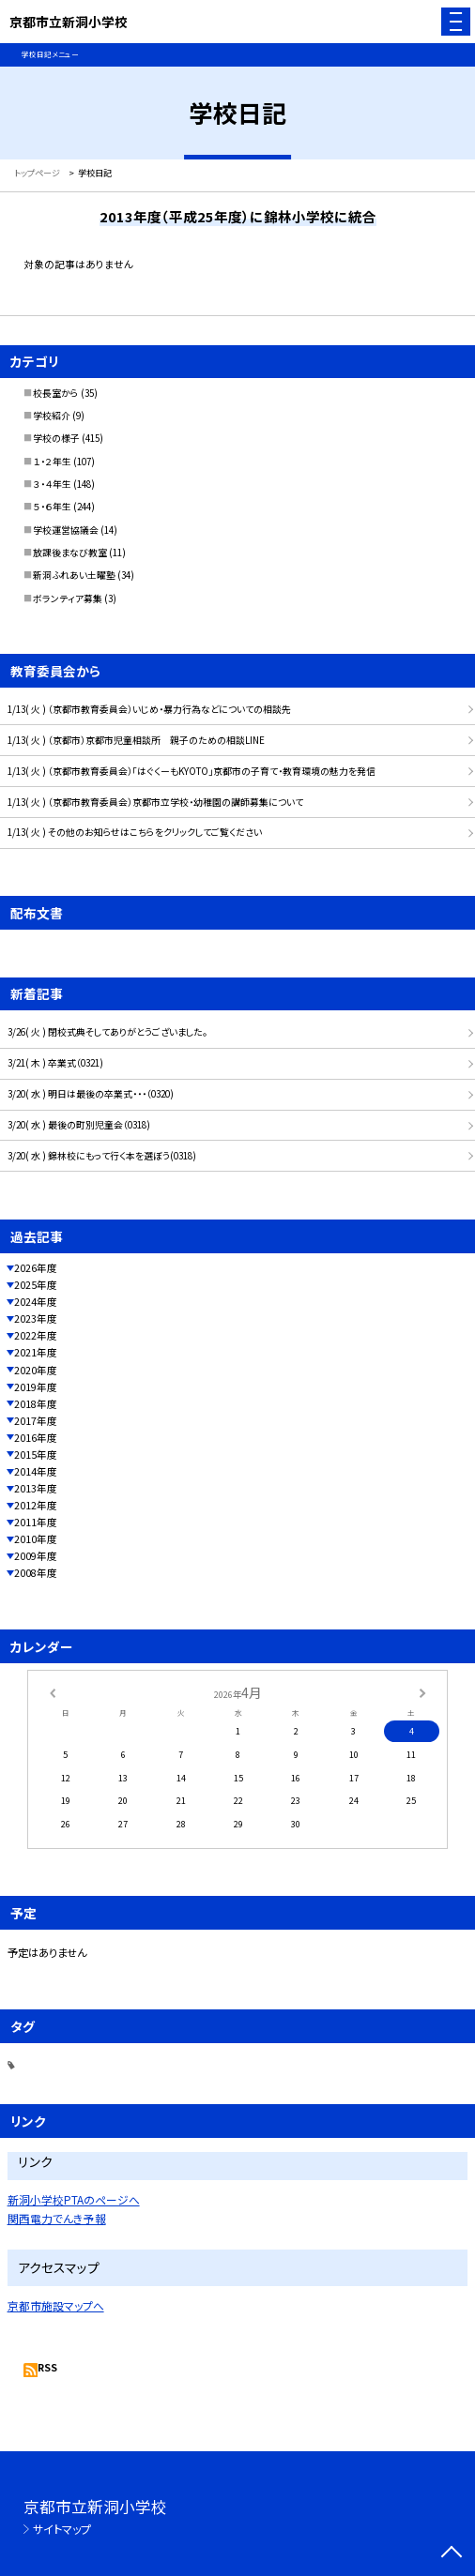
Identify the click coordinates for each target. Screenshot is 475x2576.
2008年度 (35, 1573)
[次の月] (422, 1691)
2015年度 (35, 1454)
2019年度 (35, 1387)
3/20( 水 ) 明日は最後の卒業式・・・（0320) (91, 1093)
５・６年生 (52, 506)
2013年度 (35, 1488)
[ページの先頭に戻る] (451, 2553)
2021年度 (35, 1352)
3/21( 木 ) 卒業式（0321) (55, 1062)
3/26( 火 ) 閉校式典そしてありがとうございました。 (107, 1031)
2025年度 (35, 1285)
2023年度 (35, 1318)
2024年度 (35, 1302)
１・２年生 (52, 461)
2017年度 (35, 1421)
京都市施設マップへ (56, 2305)
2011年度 (35, 1522)
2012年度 (35, 1505)
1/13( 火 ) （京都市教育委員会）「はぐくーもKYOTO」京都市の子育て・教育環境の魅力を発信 (191, 771)
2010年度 (35, 1539)
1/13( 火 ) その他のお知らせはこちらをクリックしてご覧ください (135, 832)
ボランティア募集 (67, 598)
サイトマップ (62, 2529)
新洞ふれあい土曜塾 (74, 575)
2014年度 (35, 1471)
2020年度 (35, 1370)
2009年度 (35, 1556)
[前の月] (52, 1691)
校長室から (56, 393)
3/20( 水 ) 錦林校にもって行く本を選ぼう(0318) (102, 1155)
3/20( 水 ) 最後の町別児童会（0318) (79, 1124)
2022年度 (35, 1335)
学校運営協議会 (66, 530)
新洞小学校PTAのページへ (74, 2199)
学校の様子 (56, 438)
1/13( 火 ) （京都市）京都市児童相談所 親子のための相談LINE (136, 740)
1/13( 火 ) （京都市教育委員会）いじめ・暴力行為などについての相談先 (149, 709)
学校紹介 (51, 415)
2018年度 (35, 1404)
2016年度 (35, 1438)
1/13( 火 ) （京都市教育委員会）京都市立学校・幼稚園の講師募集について (155, 802)
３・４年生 (52, 484)
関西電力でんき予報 (57, 2218)
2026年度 (35, 1268)
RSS (47, 2367)
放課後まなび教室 (70, 552)
